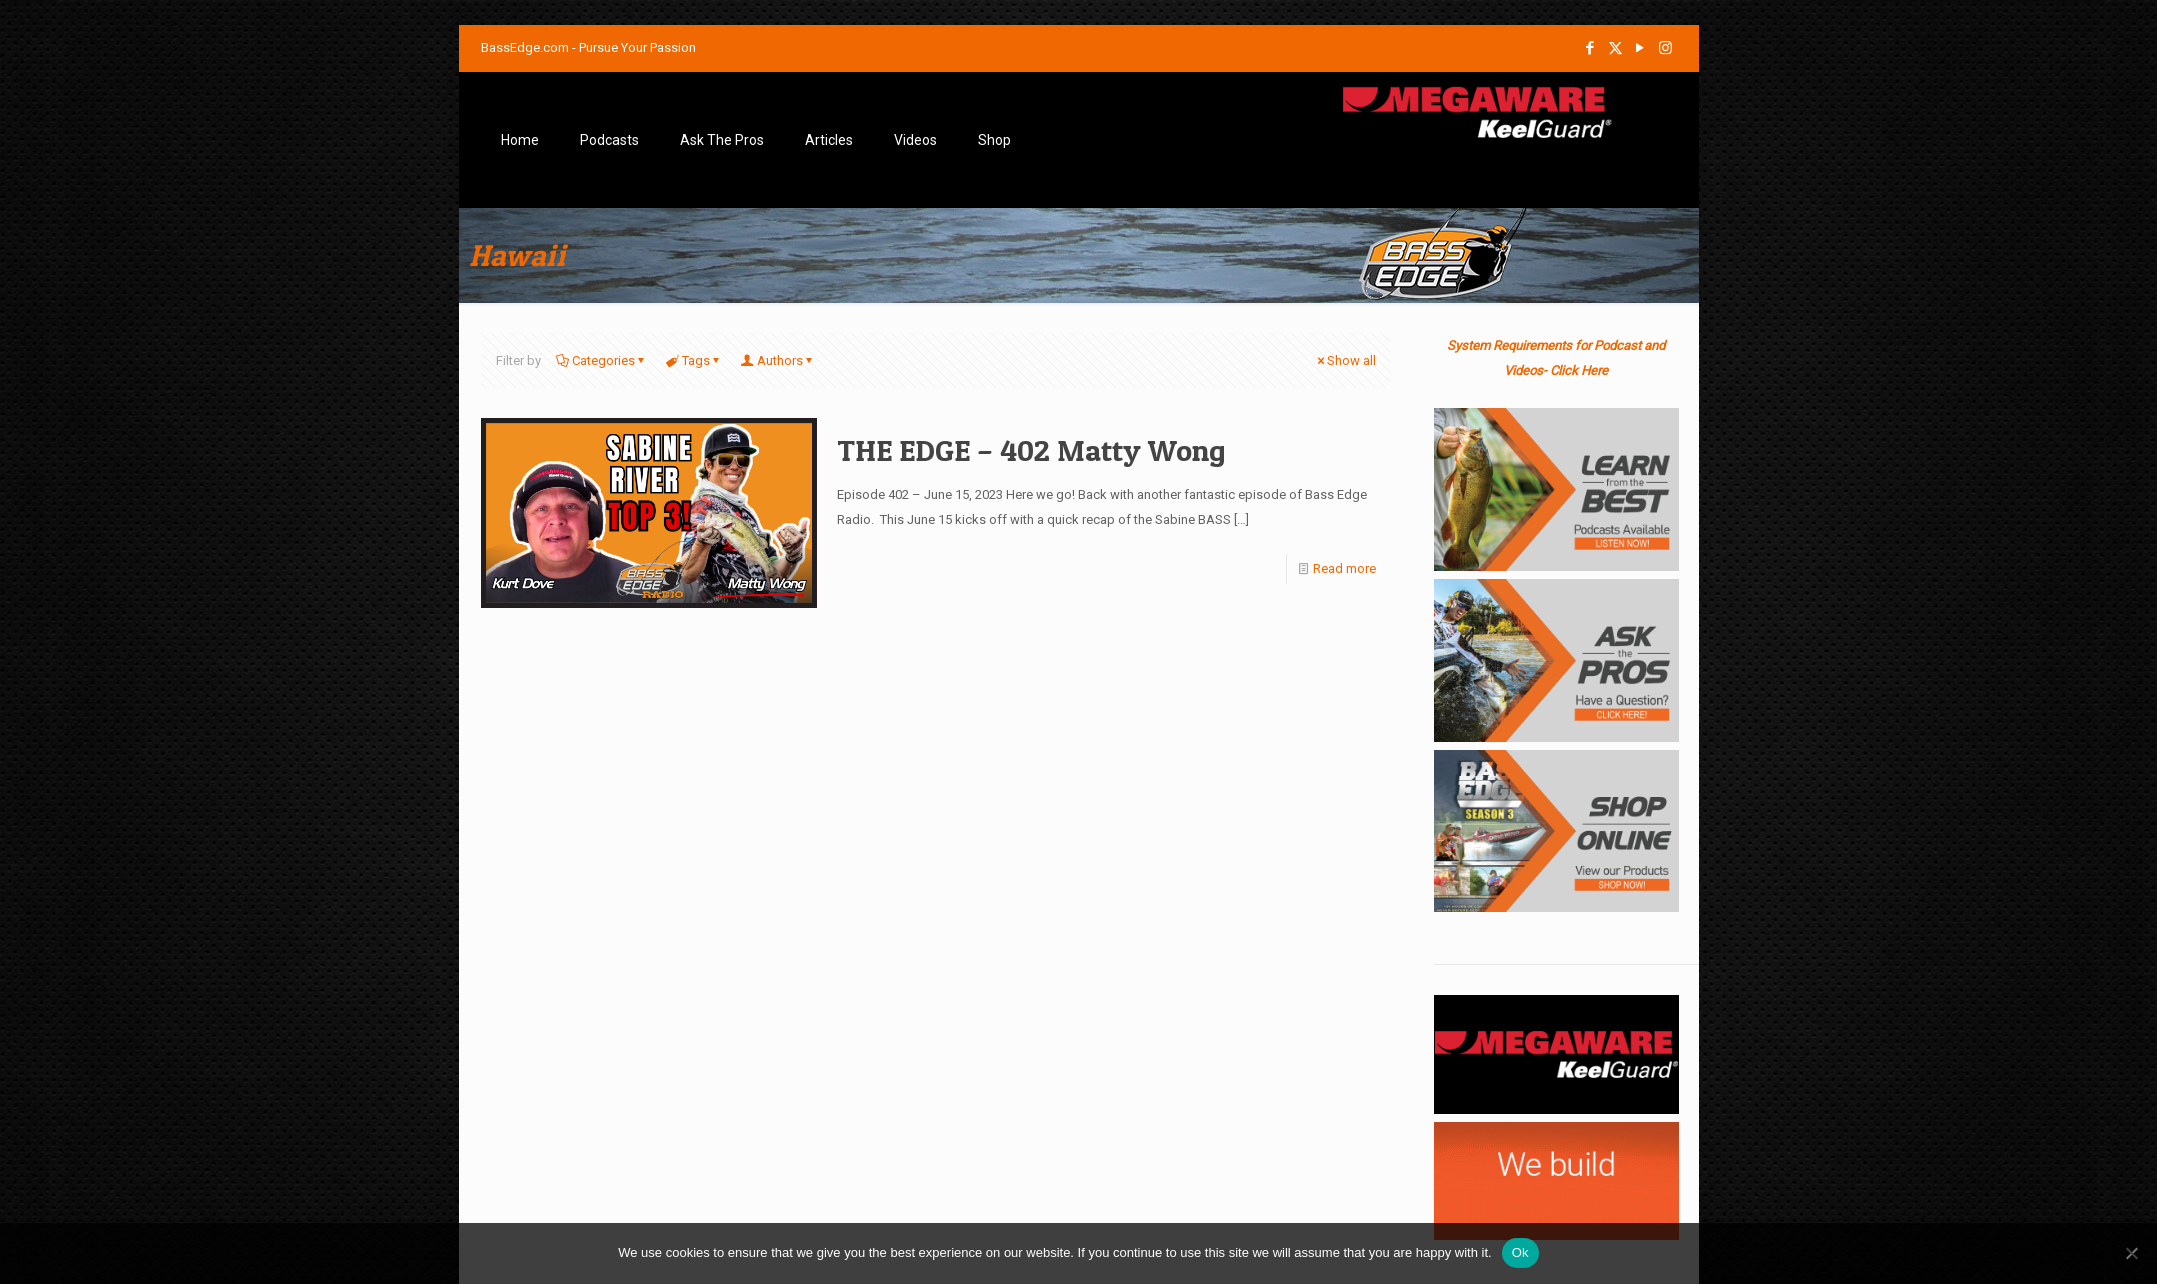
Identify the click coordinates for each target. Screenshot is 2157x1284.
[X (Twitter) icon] (1615, 48)
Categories (602, 360)
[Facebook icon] (1590, 48)
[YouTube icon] (1640, 48)
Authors (778, 360)
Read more (1344, 568)
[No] (2132, 1253)
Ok (1520, 1252)
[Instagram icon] (1665, 48)
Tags (694, 360)
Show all (1345, 360)
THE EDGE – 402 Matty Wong (1031, 450)
